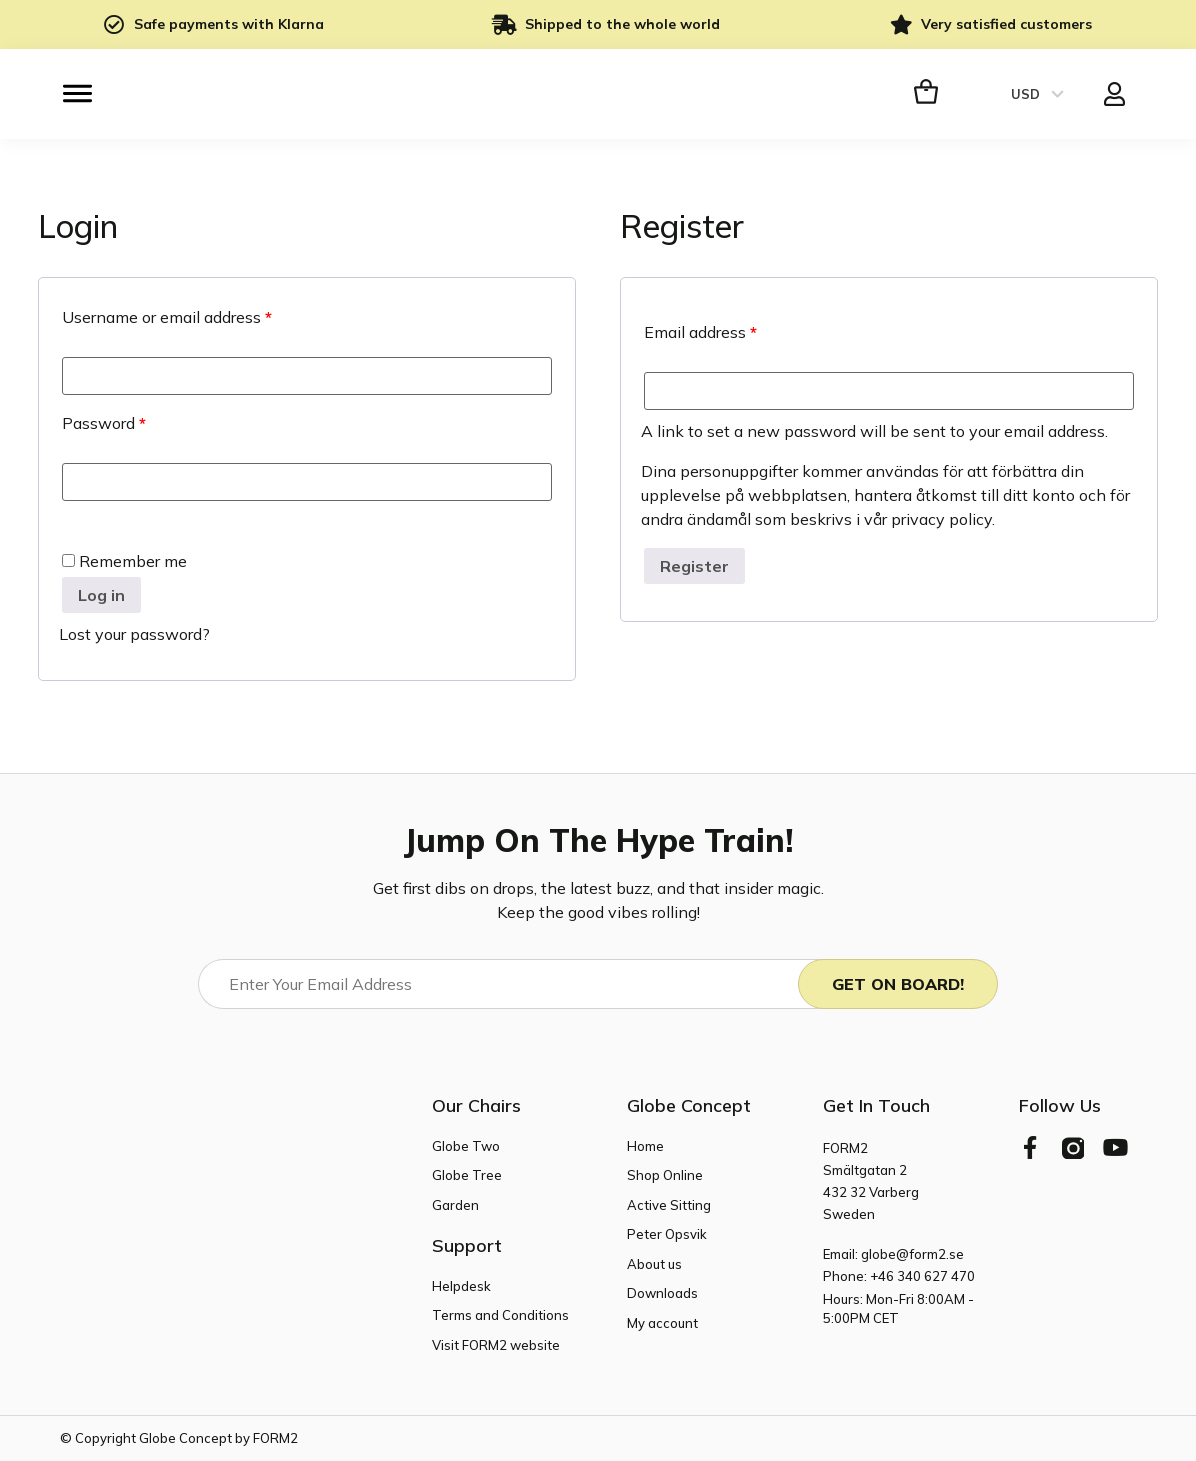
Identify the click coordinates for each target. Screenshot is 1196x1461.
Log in (101, 595)
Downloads (662, 1293)
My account (662, 1322)
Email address (700, 332)
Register (694, 566)
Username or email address (167, 317)
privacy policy (941, 519)
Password (104, 423)
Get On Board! (898, 984)
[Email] (515, 984)
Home (645, 1145)
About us (654, 1263)
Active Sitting (669, 1204)
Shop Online (665, 1175)
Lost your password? (134, 634)
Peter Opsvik (667, 1234)
